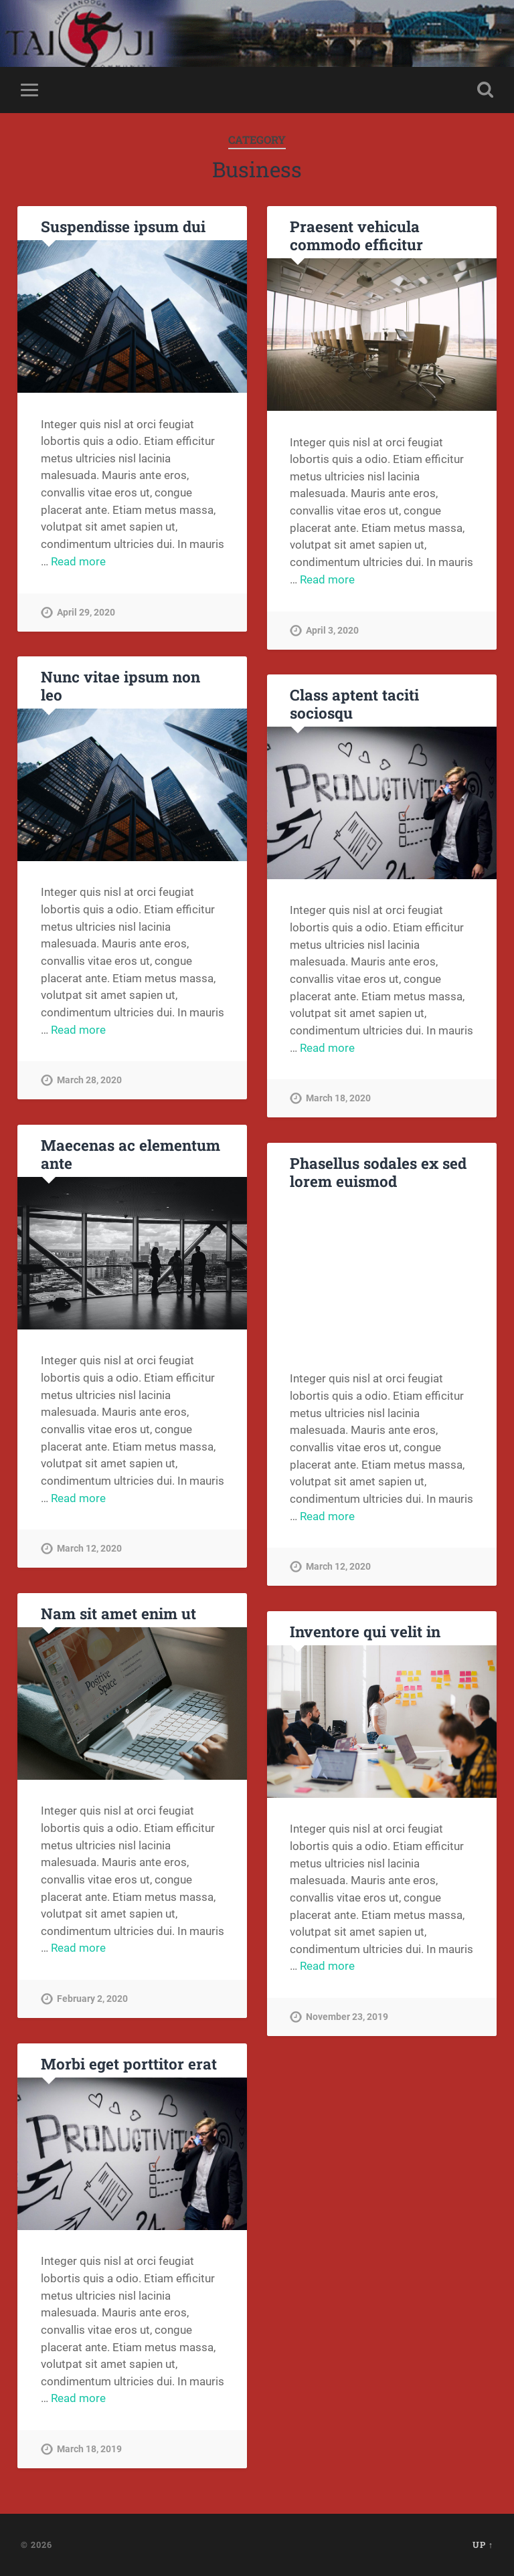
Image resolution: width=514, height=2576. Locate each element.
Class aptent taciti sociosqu (354, 703)
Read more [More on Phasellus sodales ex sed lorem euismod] (327, 1516)
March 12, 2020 (89, 1548)
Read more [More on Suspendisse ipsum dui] (78, 561)
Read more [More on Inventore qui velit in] (327, 1965)
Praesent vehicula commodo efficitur (356, 235)
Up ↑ (483, 2544)
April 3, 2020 (332, 630)
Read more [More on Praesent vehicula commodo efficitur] (327, 579)
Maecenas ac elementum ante (130, 1154)
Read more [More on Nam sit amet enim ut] (78, 1947)
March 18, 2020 (338, 1098)
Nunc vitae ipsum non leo (120, 685)
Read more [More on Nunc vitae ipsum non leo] (78, 1029)
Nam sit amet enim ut (118, 1613)
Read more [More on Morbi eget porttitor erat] (78, 2398)
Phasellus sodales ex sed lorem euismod (378, 1172)
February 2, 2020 (92, 1999)
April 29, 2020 (86, 612)
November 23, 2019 (347, 2017)
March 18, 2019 (89, 2449)
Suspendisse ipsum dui (123, 226)
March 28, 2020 (89, 1080)
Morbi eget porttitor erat (129, 2063)
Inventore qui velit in (365, 1631)
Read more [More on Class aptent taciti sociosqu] (327, 1047)
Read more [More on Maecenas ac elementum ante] (78, 1498)
